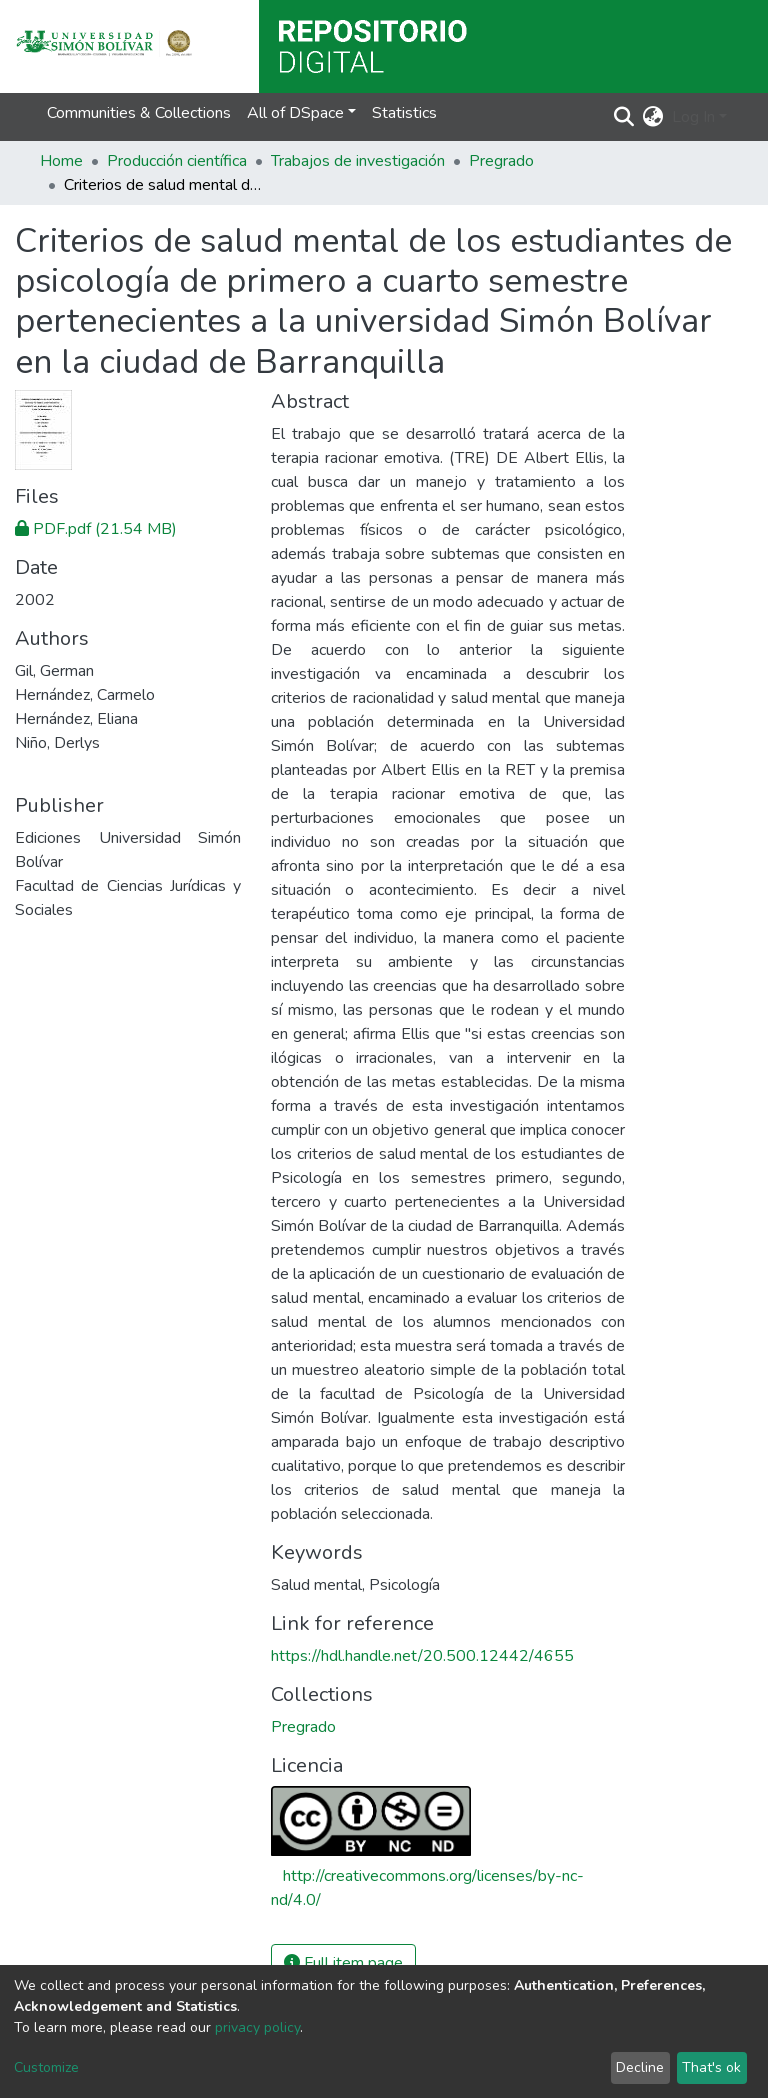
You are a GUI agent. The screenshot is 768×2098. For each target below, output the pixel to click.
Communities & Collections (139, 113)
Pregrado (501, 161)
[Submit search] (624, 117)
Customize (46, 2067)
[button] (653, 117)
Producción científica (177, 161)
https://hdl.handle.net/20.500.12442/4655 (422, 1656)
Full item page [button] (343, 1963)
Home (61, 161)
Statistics (404, 113)
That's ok (711, 2067)
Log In (693, 117)
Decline (640, 2067)
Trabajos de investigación (358, 161)
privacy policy (257, 2027)
